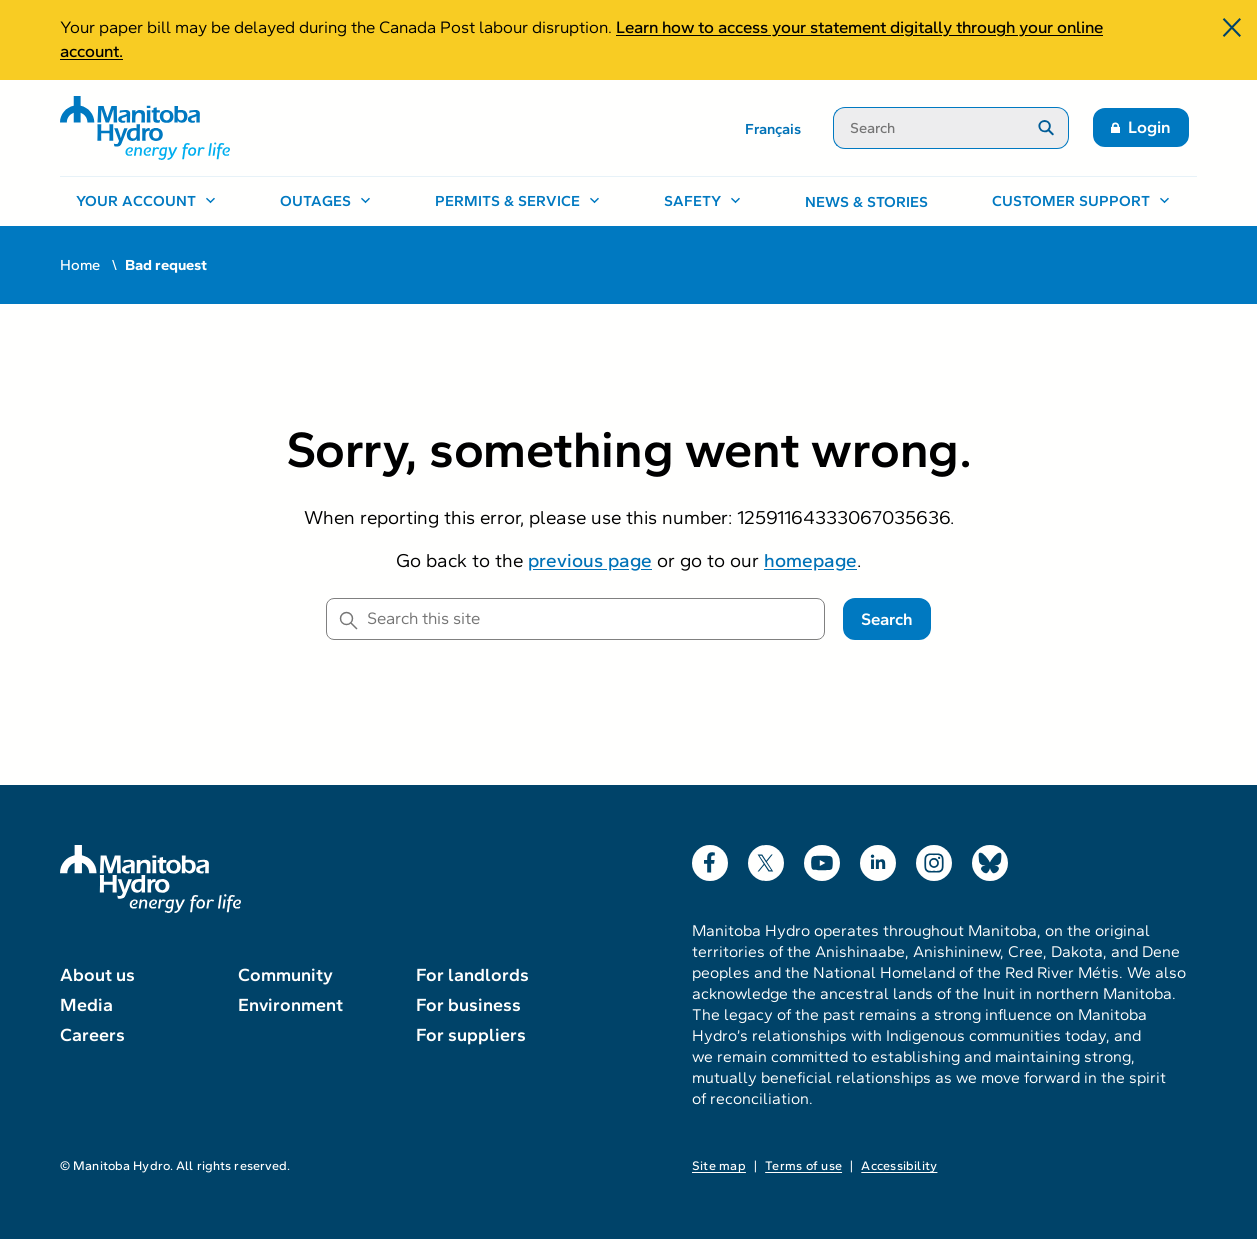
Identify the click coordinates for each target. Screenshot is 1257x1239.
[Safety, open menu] (702, 202)
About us (97, 975)
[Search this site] (575, 619)
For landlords (472, 975)
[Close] (1231, 29)
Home (80, 265)
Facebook (710, 858)
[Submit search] (1046, 128)
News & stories (866, 202)
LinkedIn (878, 858)
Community (285, 975)
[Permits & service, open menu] (517, 202)
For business (468, 1005)
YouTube (822, 858)
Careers (92, 1035)
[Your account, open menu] (146, 202)
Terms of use (803, 1166)
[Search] (928, 128)
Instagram (934, 858)
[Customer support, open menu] (1081, 202)
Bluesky (990, 858)
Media (86, 1005)
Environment (290, 1005)
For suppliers (471, 1035)
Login (1149, 127)
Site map (719, 1166)
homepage (810, 560)
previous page (590, 560)
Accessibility (899, 1166)
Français (773, 129)
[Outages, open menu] (325, 202)
